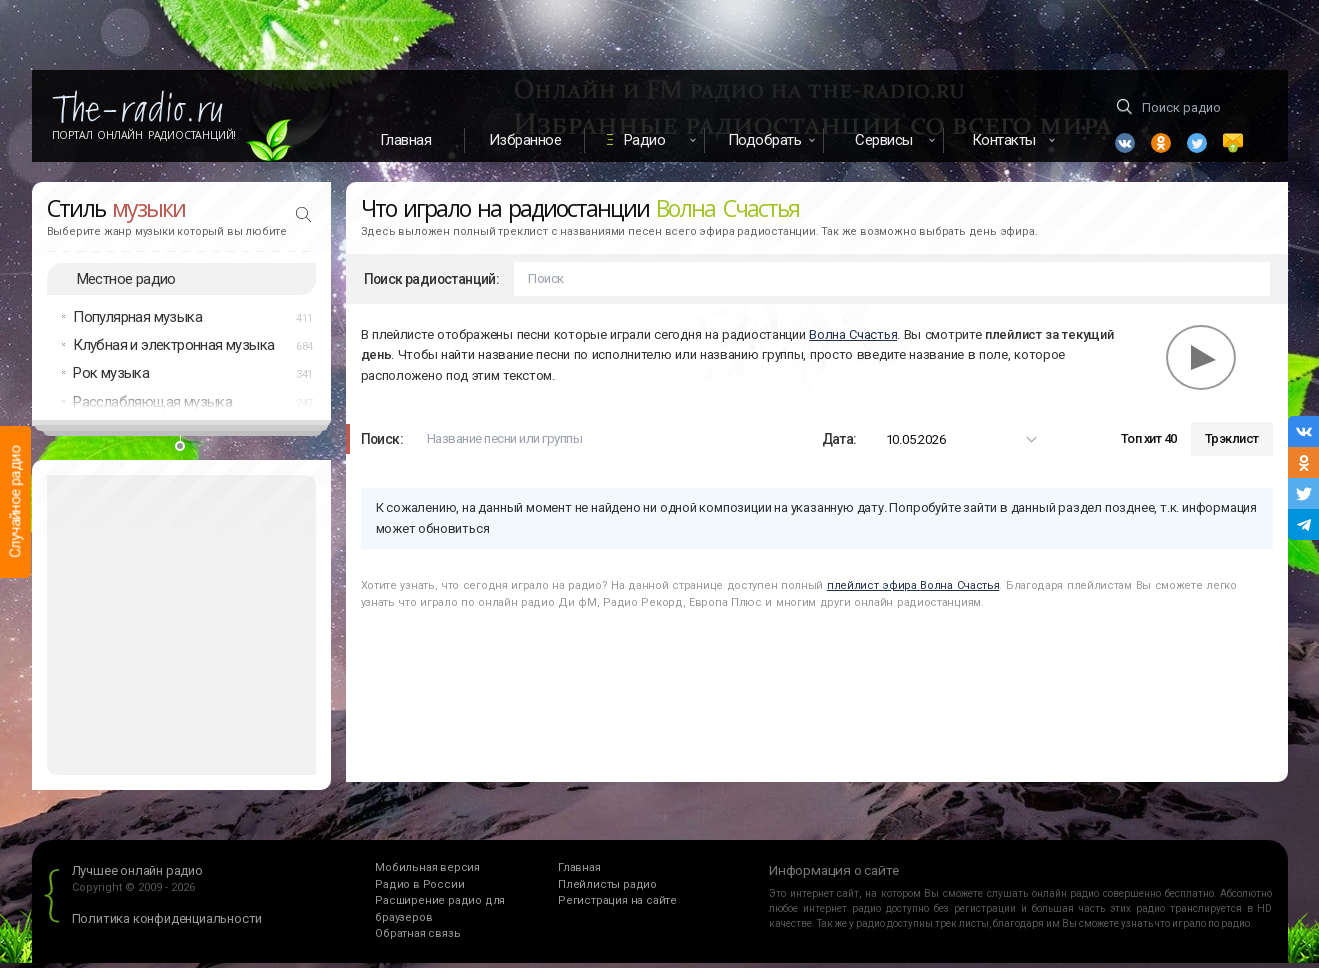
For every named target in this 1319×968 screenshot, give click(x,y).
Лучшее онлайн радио (137, 876)
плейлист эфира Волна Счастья (913, 590)
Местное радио (126, 284)
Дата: (839, 444)
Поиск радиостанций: (432, 284)
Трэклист (1232, 444)
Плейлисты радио (607, 889)
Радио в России (419, 889)
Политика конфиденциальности (167, 924)
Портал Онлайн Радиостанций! (144, 135)
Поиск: (382, 444)
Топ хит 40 (1149, 444)
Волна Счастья (853, 339)
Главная (406, 140)
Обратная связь (417, 939)
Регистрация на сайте (617, 906)
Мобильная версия (427, 873)
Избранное (525, 140)
